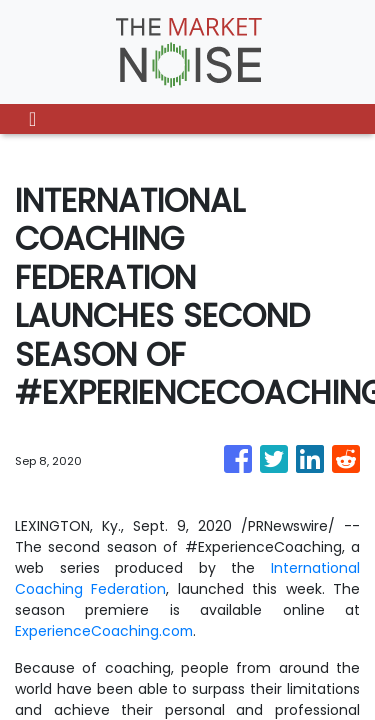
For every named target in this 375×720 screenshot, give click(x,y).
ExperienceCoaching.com (105, 631)
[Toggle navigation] (32, 119)
